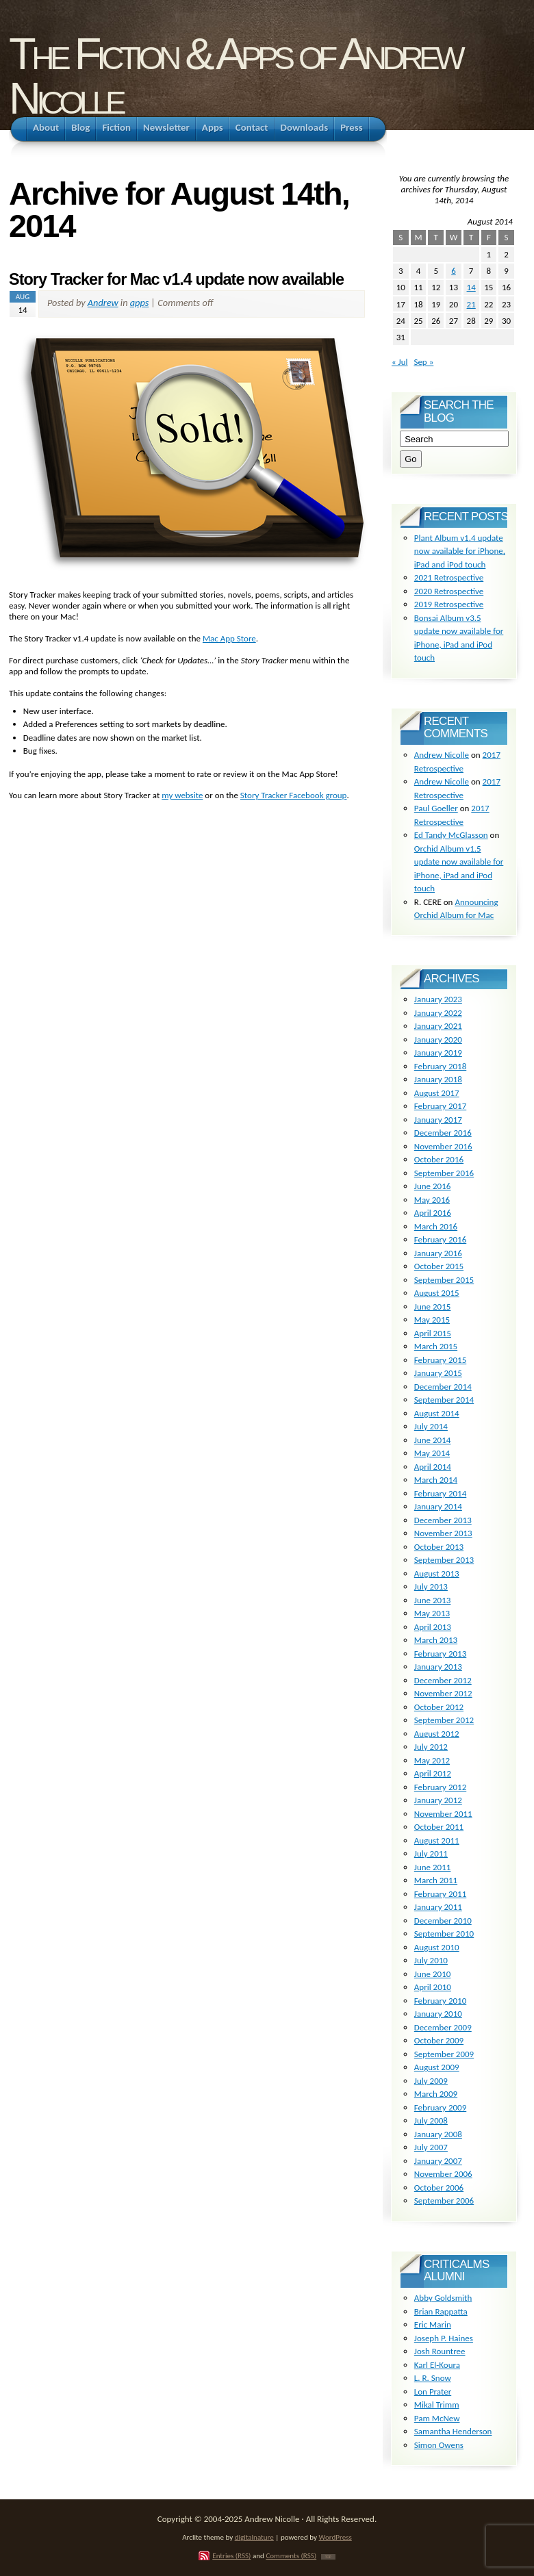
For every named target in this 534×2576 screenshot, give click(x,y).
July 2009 (431, 2081)
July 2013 (431, 1586)
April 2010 (432, 1987)
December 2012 (443, 1680)
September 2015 (444, 1280)
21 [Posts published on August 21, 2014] (471, 304)
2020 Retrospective (448, 591)
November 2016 (443, 1146)
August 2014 (436, 1413)
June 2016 (432, 1186)
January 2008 (438, 2134)
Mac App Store (229, 638)
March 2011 (435, 1880)
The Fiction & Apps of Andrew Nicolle (235, 76)
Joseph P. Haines (443, 2338)
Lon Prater (432, 2391)
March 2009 (435, 2094)
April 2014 (432, 1467)
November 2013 (443, 1533)
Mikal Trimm (436, 2404)
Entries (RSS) (231, 2555)
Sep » (423, 362)
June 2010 (432, 1974)
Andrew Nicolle (441, 755)
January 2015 (438, 1373)
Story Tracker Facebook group (293, 795)
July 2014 (431, 1426)
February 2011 (440, 1894)
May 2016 (432, 1200)
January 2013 (438, 1666)
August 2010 (436, 1947)
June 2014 (432, 1440)
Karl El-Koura (437, 2365)
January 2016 (438, 1253)
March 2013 (435, 1640)
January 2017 (438, 1119)
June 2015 (432, 1306)
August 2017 (436, 1093)
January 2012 (438, 1800)
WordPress (335, 2537)
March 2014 (435, 1480)
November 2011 (443, 1814)
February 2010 (440, 2000)
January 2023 (438, 999)
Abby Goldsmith (443, 2298)
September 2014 (444, 1399)
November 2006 (443, 2174)
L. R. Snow (432, 2378)
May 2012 (432, 1760)
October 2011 (438, 1827)
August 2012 (436, 1734)
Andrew (103, 302)
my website (182, 795)
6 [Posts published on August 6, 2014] (453, 271)
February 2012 (440, 1787)
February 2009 (440, 2107)
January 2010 (438, 2013)
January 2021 (438, 1026)
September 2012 (444, 1720)
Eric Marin (432, 2324)
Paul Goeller (436, 808)
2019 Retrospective (448, 604)
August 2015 (436, 1293)
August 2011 (436, 1840)
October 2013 (438, 1547)
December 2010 (443, 1920)
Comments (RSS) (291, 2555)
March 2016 (435, 1226)
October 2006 (438, 2187)
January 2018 (438, 1079)
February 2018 (440, 1066)
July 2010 (431, 1960)
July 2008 (431, 2120)
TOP (328, 2557)
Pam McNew (437, 2418)
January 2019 (438, 1052)
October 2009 (438, 2040)
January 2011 (438, 1907)
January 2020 (438, 1039)
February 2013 (440, 1653)
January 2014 (438, 1506)
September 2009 (444, 2054)
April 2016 (432, 1213)
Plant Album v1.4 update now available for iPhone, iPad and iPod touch (459, 551)
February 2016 (440, 1239)
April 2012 (432, 1773)
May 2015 (432, 1319)
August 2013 (436, 1573)
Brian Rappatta (441, 2311)
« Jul (400, 362)
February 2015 (440, 1360)
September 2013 (444, 1560)
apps (139, 302)
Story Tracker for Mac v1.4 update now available (176, 279)
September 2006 (444, 2200)
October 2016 (438, 1159)
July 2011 (431, 1853)
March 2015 (435, 1346)
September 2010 (444, 1933)
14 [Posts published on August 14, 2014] (471, 287)
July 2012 (431, 1747)
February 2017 (440, 1106)
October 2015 (438, 1266)
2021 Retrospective (448, 577)
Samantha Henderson (453, 2431)
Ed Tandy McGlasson (451, 835)
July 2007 (431, 2147)
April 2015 (432, 1333)
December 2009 (443, 2027)
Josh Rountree (440, 2351)
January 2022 (438, 1013)
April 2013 (432, 1627)
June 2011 (432, 1867)
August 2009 (436, 2067)
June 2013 (432, 1600)
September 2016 (444, 1173)
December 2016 (443, 1132)
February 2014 (440, 1493)
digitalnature (254, 2537)
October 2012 (438, 1707)
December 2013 (443, 1520)
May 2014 (432, 1453)
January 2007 (438, 2161)
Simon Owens (438, 2445)
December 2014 (443, 1386)
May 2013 (432, 1613)
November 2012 (443, 1693)
